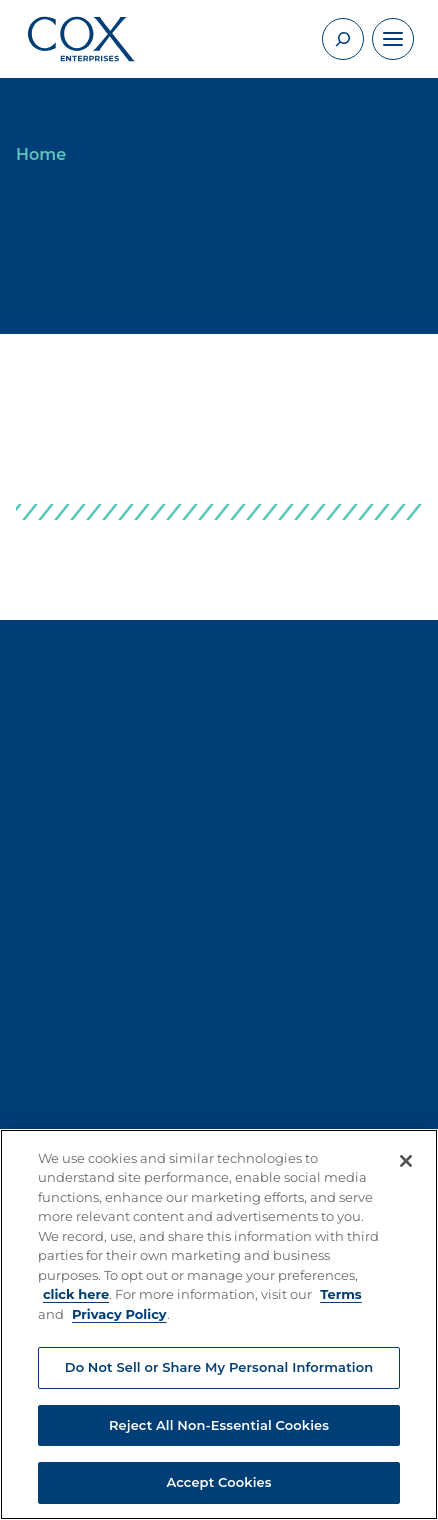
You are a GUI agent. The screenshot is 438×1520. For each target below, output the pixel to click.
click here (76, 1294)
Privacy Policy (119, 1314)
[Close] (406, 1161)
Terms (341, 1294)
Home (41, 154)
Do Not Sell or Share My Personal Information (219, 1367)
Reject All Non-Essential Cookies (219, 1425)
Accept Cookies (218, 1482)
